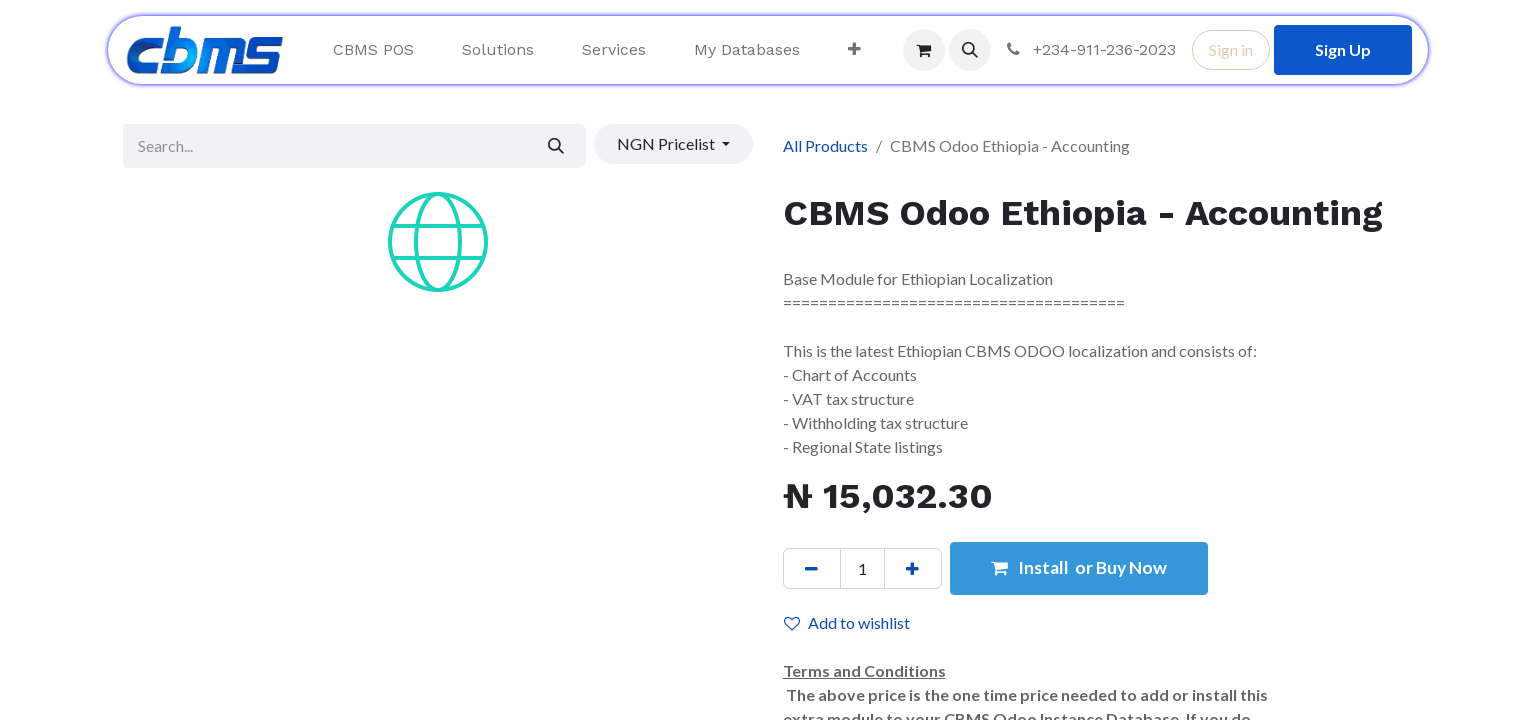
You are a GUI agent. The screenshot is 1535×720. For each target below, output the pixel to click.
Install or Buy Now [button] (1079, 567)
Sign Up (1343, 49)
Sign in (1231, 49)
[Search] (555, 146)
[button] (970, 50)
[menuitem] (373, 50)
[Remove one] (812, 568)
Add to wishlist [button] (847, 622)
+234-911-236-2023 (1089, 49)
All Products (825, 145)
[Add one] (913, 568)
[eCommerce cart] (924, 50)
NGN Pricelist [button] (667, 143)
